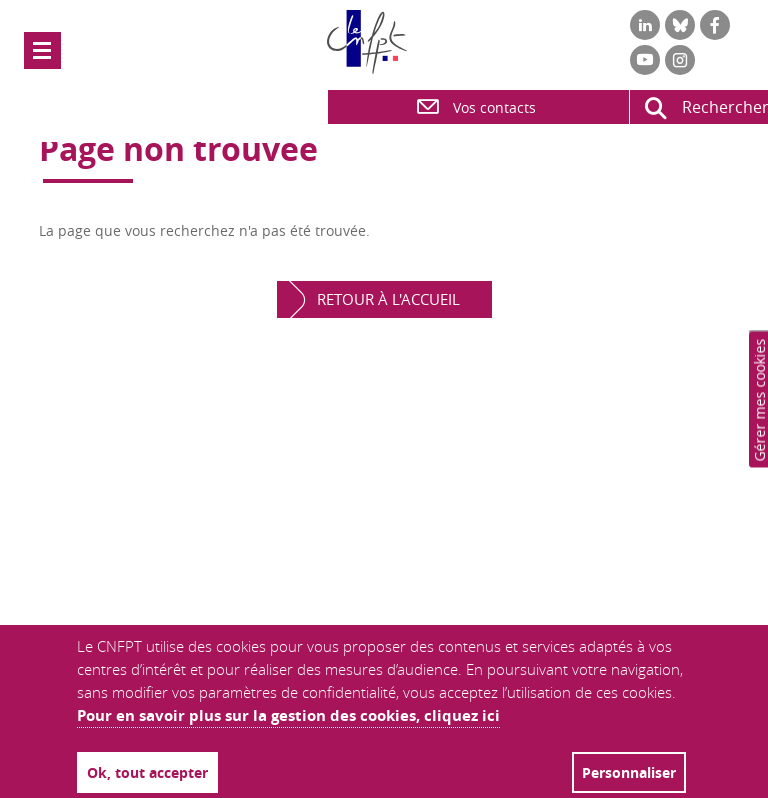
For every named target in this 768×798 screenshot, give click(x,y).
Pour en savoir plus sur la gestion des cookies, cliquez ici (288, 715)
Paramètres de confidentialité (761, 399)
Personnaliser (629, 772)
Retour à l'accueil (388, 299)
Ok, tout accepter (147, 772)
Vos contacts (475, 107)
